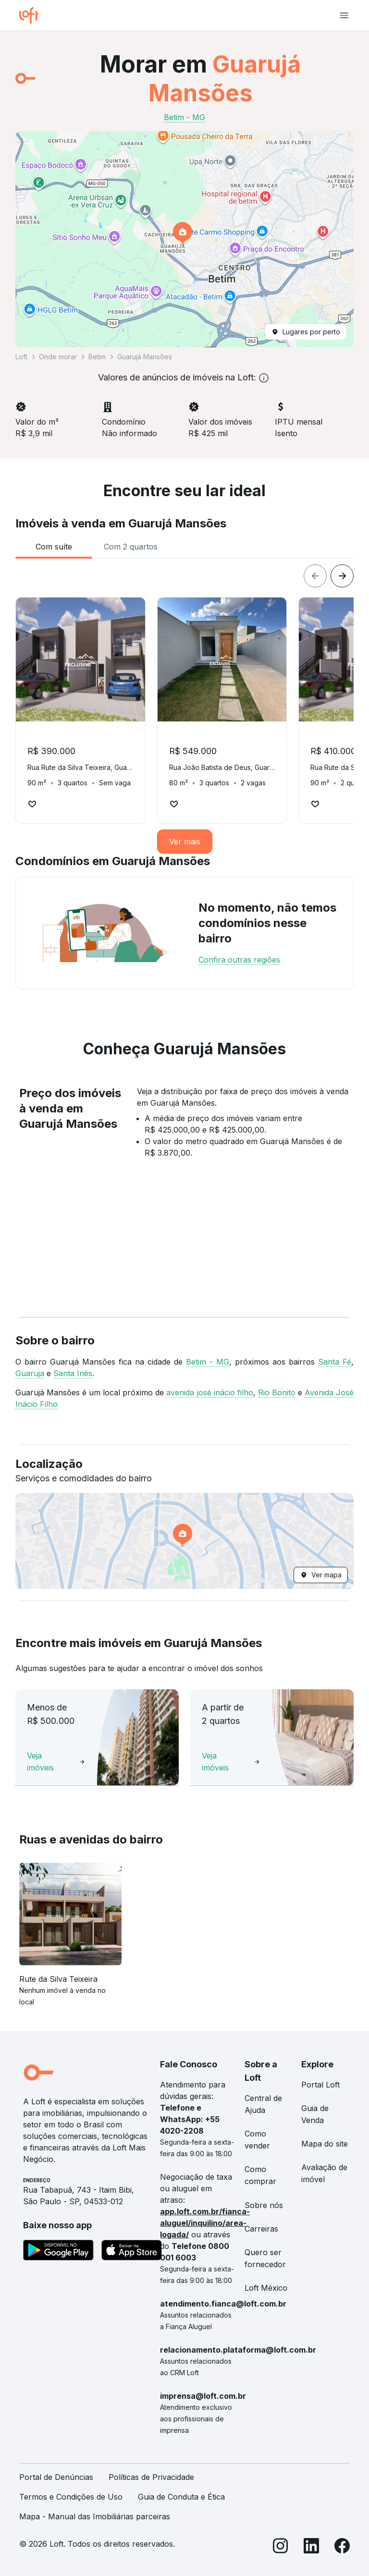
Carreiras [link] (261, 2229)
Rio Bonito (276, 1392)
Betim (97, 357)
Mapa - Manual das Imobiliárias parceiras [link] (94, 2516)
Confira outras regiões (239, 959)
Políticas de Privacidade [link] (151, 2477)
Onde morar (58, 357)
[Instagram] (280, 2547)
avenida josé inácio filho (209, 1392)
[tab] (53, 546)
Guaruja (29, 1373)
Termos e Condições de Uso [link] (71, 2497)
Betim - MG (207, 1362)
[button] (184, 239)
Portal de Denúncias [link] (56, 2477)
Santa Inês (72, 1373)
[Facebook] (342, 2547)
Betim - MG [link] (184, 117)
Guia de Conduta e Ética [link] (181, 2497)
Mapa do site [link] (324, 2144)
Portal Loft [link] (320, 2084)
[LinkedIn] (311, 2547)
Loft (21, 357)
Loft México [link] (266, 2288)
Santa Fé (334, 1362)
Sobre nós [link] (264, 2205)
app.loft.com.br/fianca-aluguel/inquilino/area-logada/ (205, 2223)
